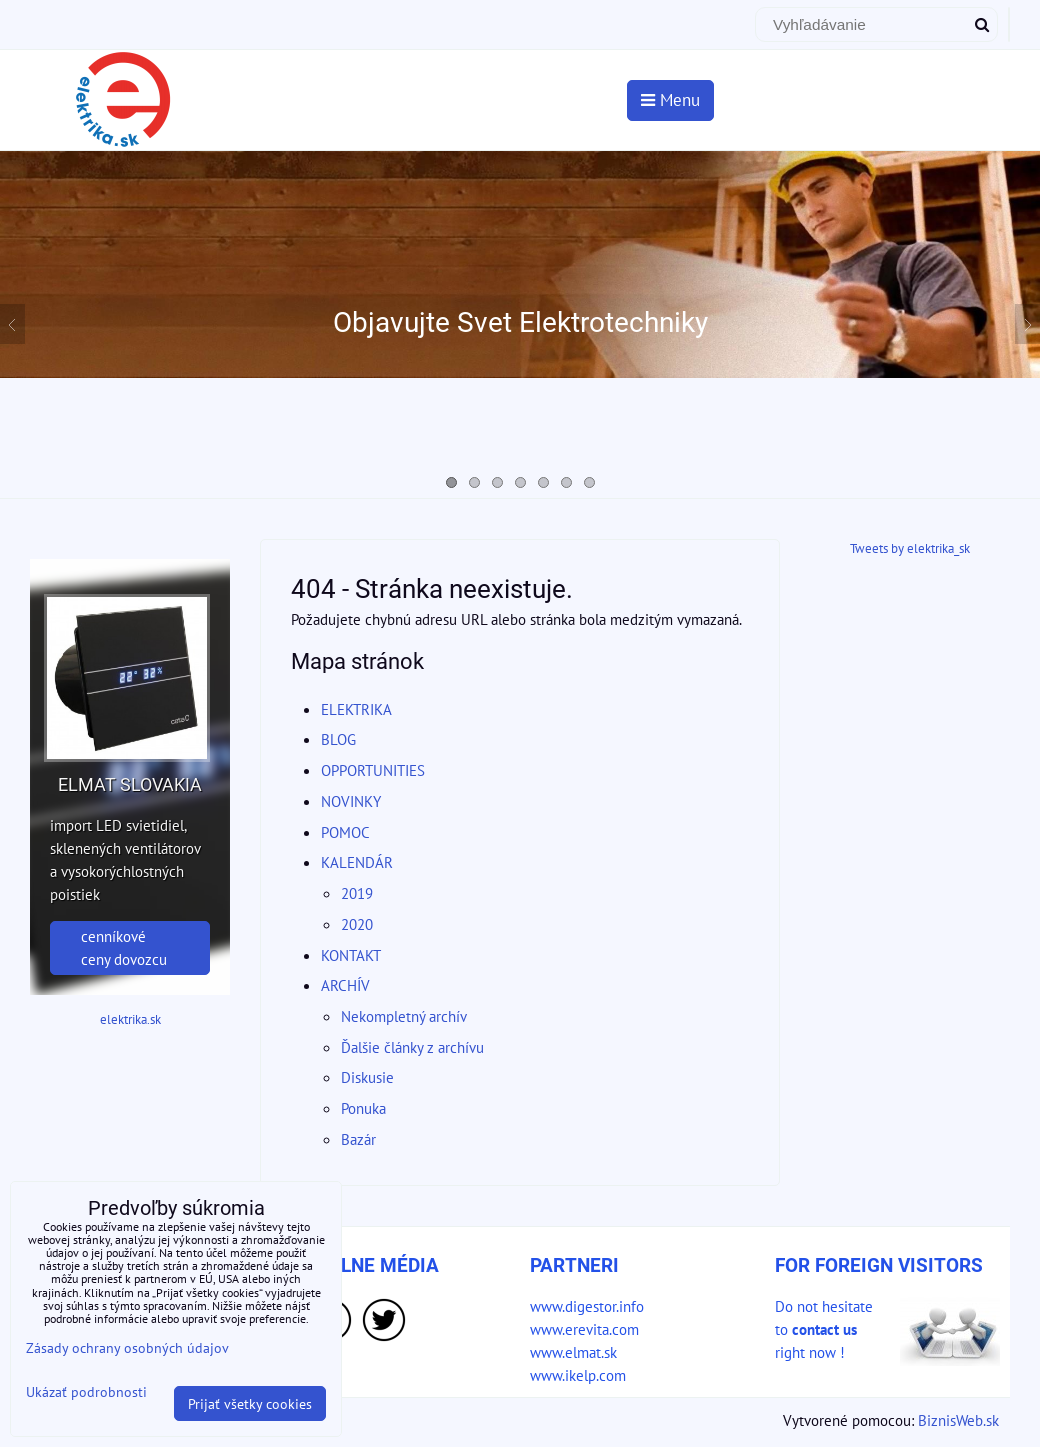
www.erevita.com (584, 1329)
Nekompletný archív (404, 1016)
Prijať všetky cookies (250, 1403)
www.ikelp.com (578, 1375)
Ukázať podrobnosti (86, 1392)
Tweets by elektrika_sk (910, 548)
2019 (357, 893)
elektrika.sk (130, 1019)
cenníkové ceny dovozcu (124, 947)
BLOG (338, 739)
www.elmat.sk (573, 1352)
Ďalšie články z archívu (412, 1047)
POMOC (345, 832)
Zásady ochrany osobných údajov (127, 1347)
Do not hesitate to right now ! (824, 1329)
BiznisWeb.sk (958, 1420)
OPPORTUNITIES (373, 770)
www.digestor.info (587, 1306)
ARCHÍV (345, 985)
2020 (357, 924)
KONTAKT (351, 955)
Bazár (358, 1139)
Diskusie (367, 1077)
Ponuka (363, 1108)
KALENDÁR (357, 862)
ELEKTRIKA (356, 709)
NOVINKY (351, 801)
